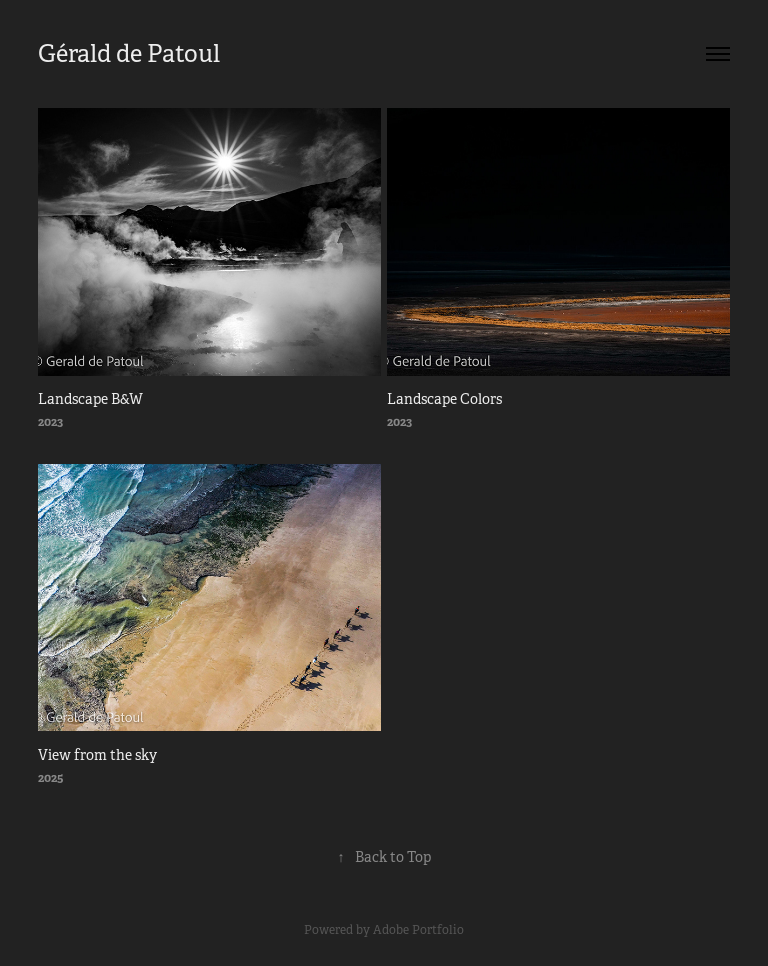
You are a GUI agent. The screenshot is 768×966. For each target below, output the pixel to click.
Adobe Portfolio (418, 930)
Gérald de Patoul (129, 54)
